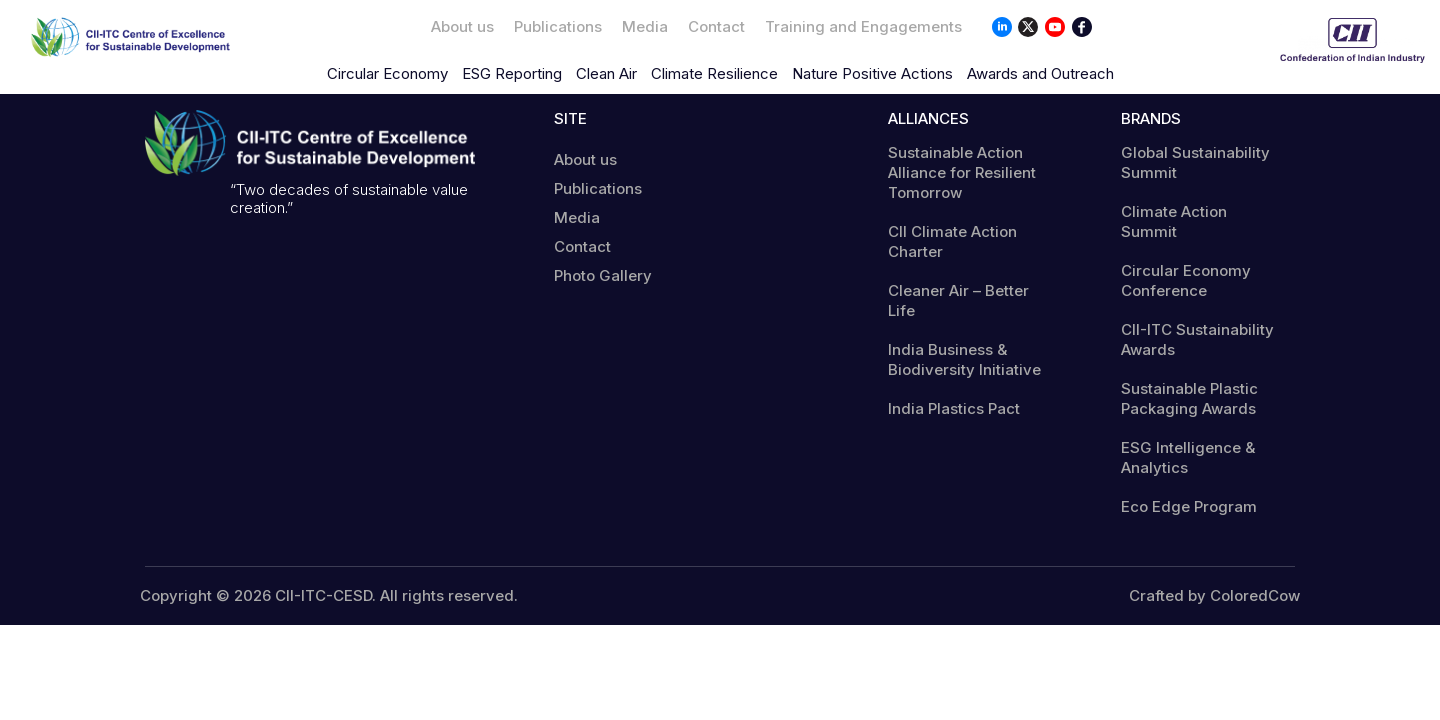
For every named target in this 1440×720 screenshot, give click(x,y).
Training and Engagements (863, 26)
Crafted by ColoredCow (1214, 596)
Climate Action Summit (1174, 221)
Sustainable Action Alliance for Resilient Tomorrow (962, 172)
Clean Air (606, 73)
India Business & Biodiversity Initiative (964, 359)
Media (645, 26)
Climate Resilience (714, 73)
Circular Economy (387, 73)
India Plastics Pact (954, 408)
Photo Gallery (603, 275)
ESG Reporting (512, 73)
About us (462, 26)
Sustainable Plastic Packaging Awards (1189, 398)
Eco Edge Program (1189, 506)
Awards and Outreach (1040, 73)
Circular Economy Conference (1186, 280)
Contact (716, 26)
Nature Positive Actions (872, 73)
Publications (558, 26)
